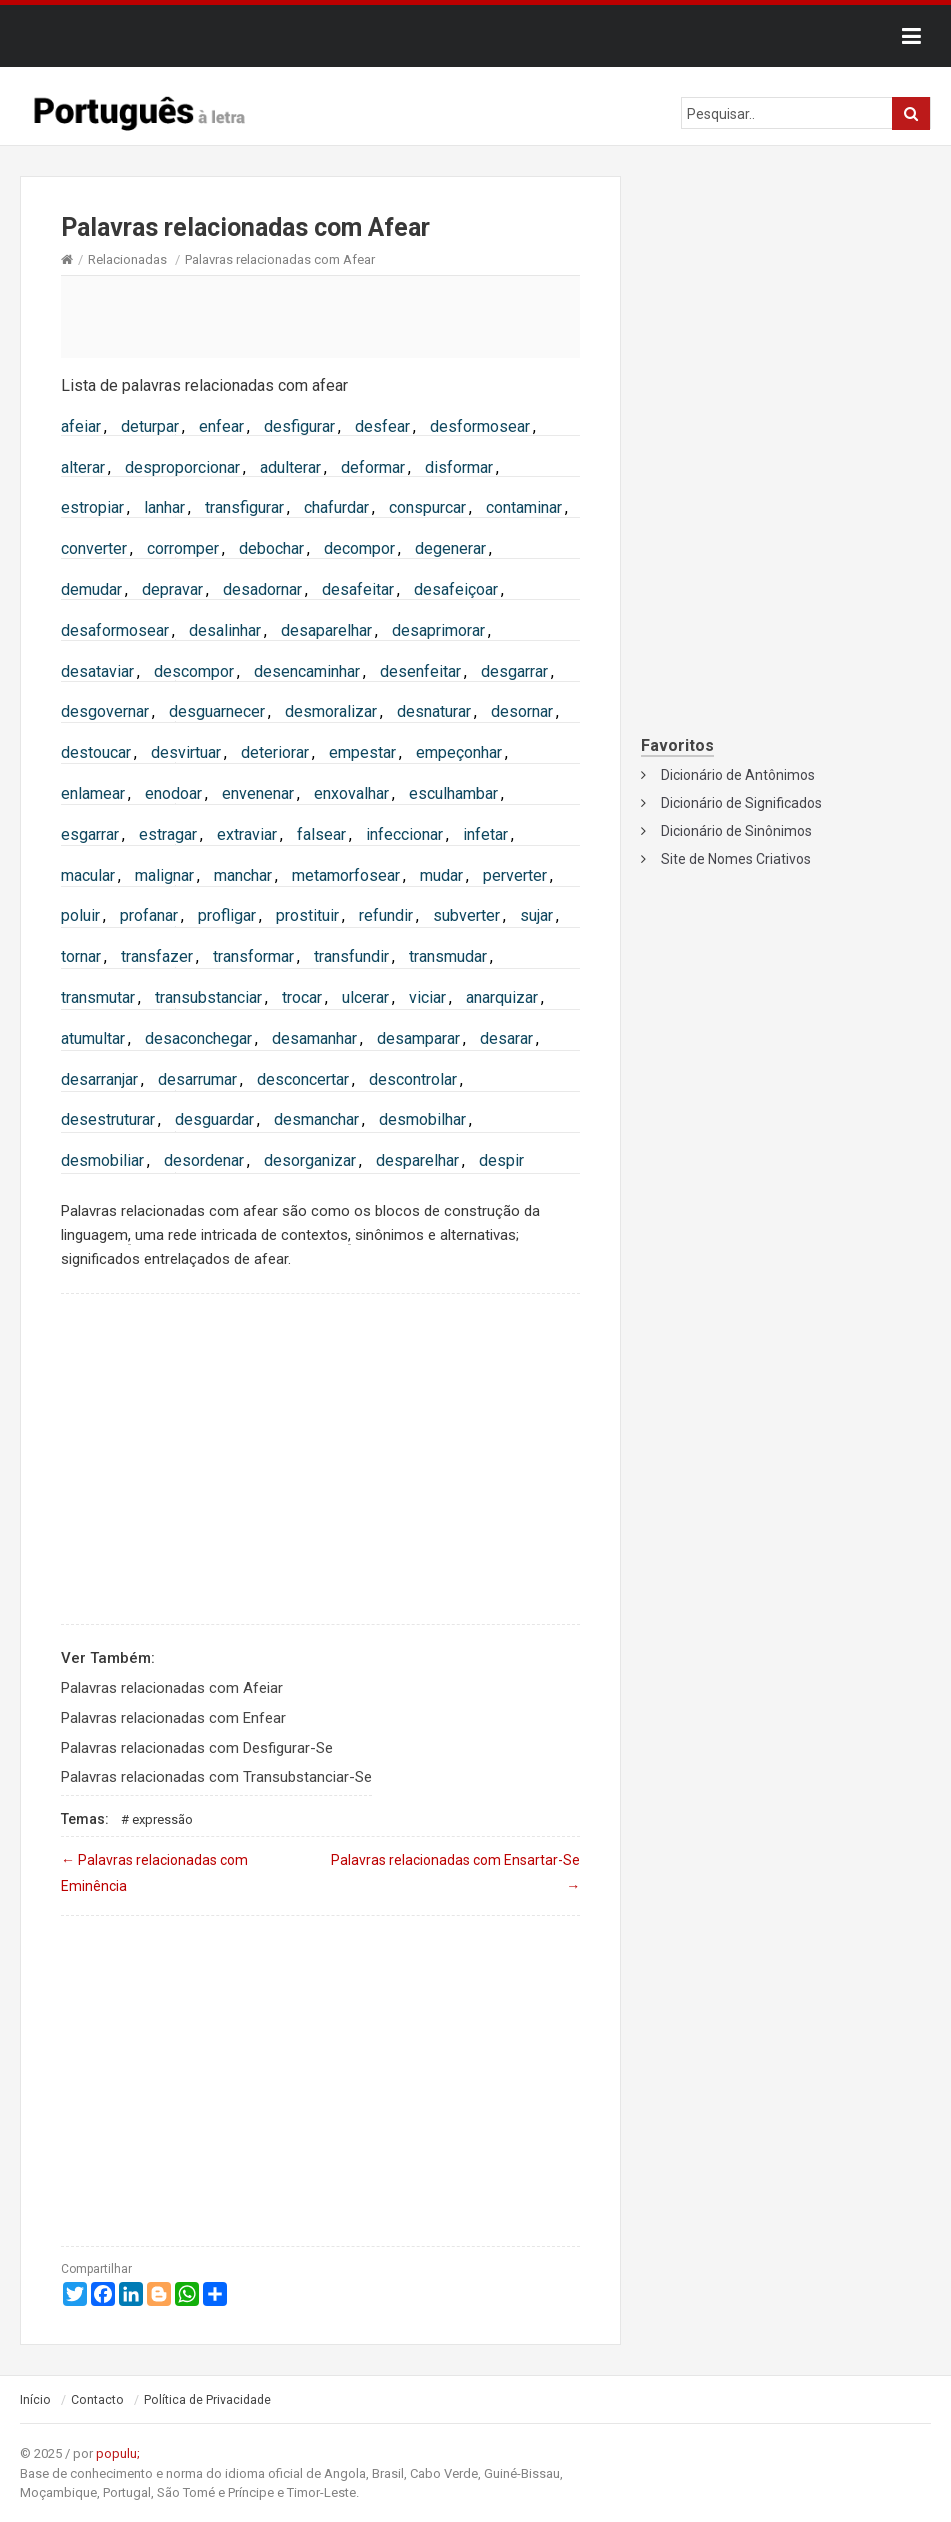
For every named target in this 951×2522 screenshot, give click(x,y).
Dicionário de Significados (741, 803)
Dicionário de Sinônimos (736, 831)
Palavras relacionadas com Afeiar (172, 1688)
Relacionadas (127, 259)
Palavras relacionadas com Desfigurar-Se (197, 1748)
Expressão (162, 1819)
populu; (118, 2453)
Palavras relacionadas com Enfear (173, 1718)
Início (35, 2400)
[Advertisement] (320, 316)
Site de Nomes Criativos (736, 859)
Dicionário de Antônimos (738, 775)
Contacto (97, 2400)
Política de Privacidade (207, 2400)
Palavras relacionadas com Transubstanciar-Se (216, 1777)
